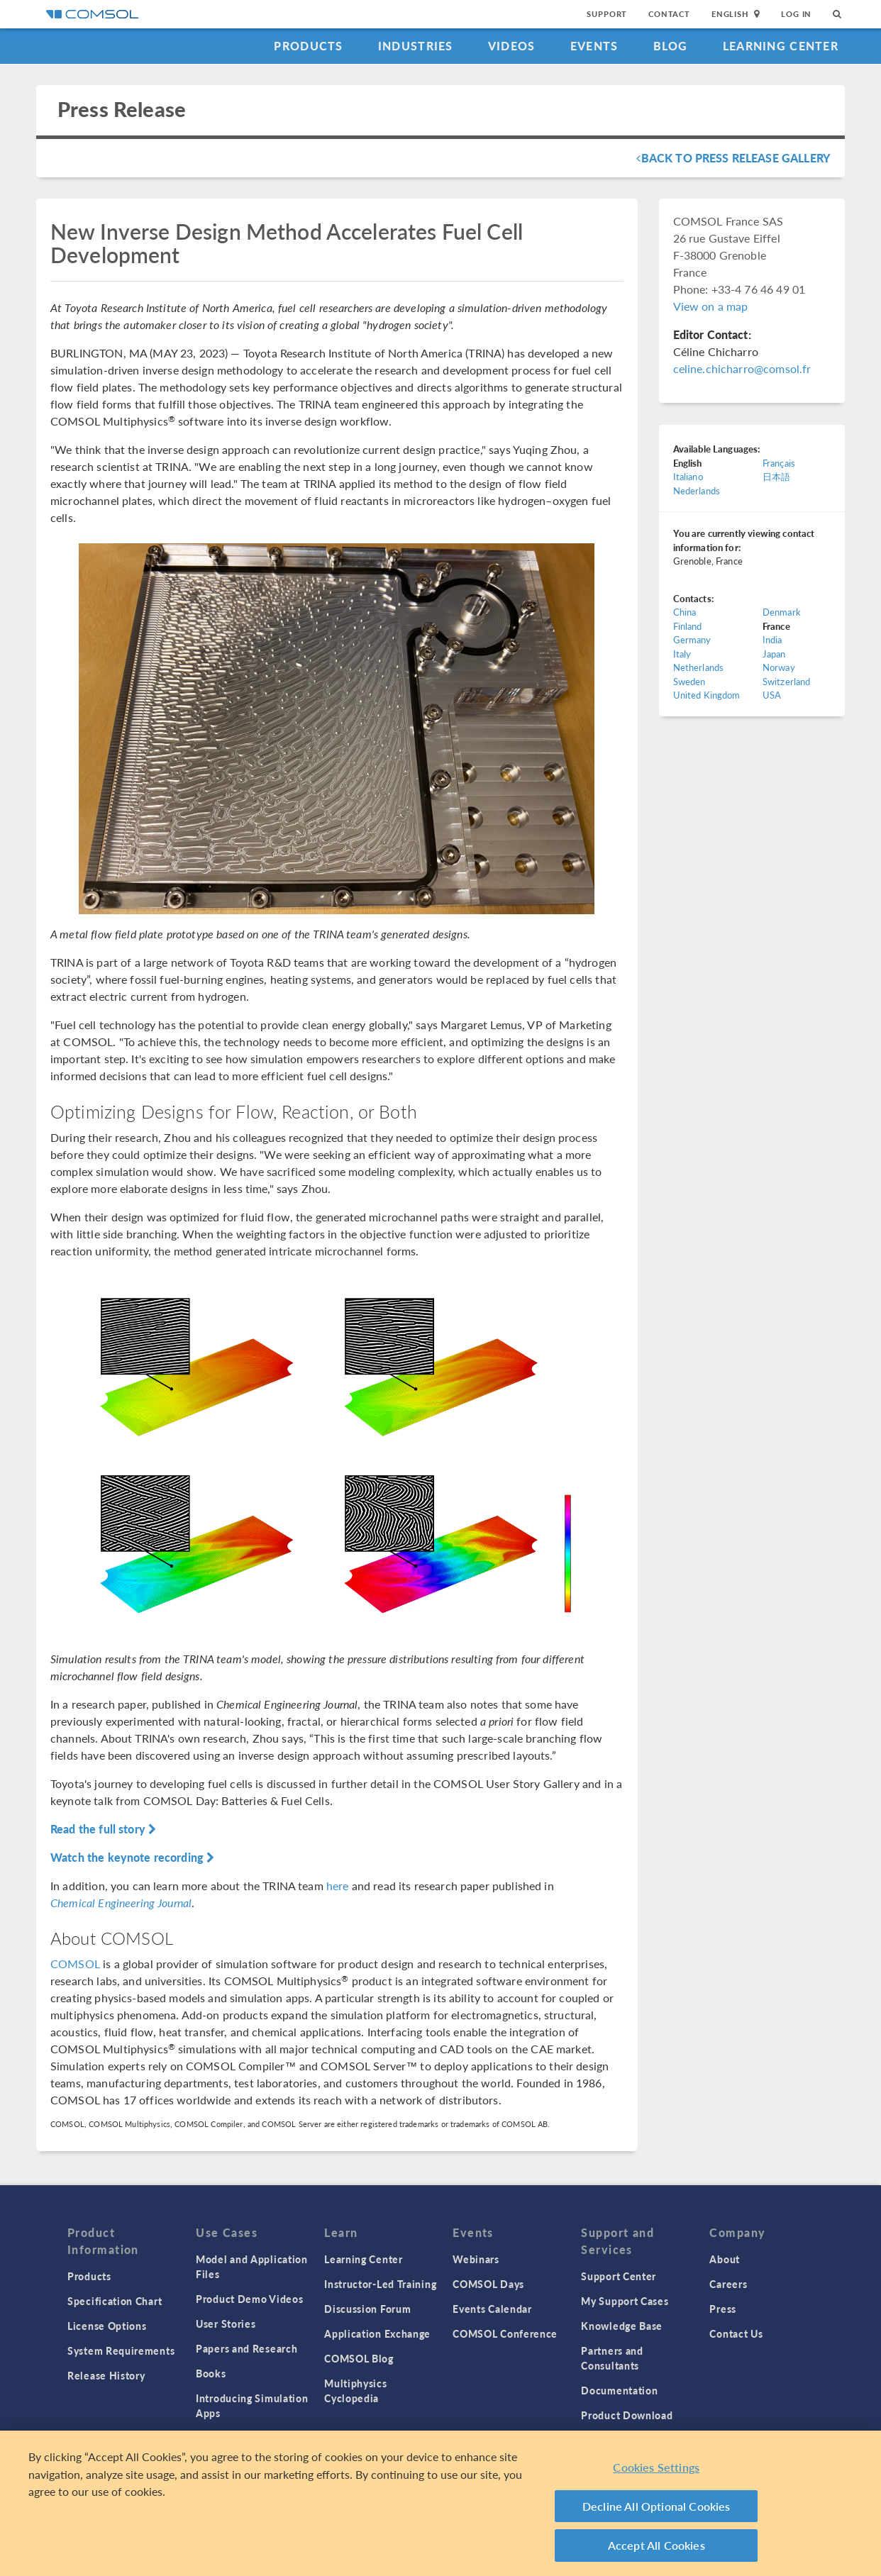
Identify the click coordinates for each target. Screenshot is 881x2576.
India (772, 639)
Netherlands (698, 667)
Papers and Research (246, 2348)
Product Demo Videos (249, 2299)
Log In (796, 14)
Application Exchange (377, 2333)
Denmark (782, 611)
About (724, 2259)
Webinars (476, 2259)
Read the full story (103, 1829)
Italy (682, 653)
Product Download (626, 2415)
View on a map (710, 306)
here (337, 1885)
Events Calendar (492, 2309)
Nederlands (697, 490)
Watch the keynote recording (132, 1857)
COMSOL (75, 1963)
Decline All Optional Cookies (656, 2506)
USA (772, 694)
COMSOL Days (488, 2284)
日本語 (776, 476)
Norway (779, 667)
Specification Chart (114, 2301)
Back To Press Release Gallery (733, 158)
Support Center (618, 2276)
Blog (670, 46)
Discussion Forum (367, 2309)
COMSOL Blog (359, 2358)
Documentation (619, 2390)
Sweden (689, 681)
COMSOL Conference (505, 2333)
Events (594, 46)
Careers (728, 2284)
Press (722, 2309)
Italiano (688, 476)
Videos (512, 46)
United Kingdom (707, 694)
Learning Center (780, 46)
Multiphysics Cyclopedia (355, 2390)
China (685, 611)
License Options (107, 2326)
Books (211, 2373)
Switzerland (787, 681)
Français (779, 463)
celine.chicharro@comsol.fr (742, 368)
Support (607, 14)
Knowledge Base (622, 2326)
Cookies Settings (656, 2467)
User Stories (225, 2323)
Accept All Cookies (656, 2545)
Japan (774, 653)
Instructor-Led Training (380, 2284)
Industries (415, 46)
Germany (692, 639)
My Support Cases (624, 2301)
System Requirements (120, 2350)
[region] (440, 2503)
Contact (669, 14)
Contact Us (736, 2333)
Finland (687, 626)
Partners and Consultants (612, 2357)
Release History (106, 2375)
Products (308, 46)
